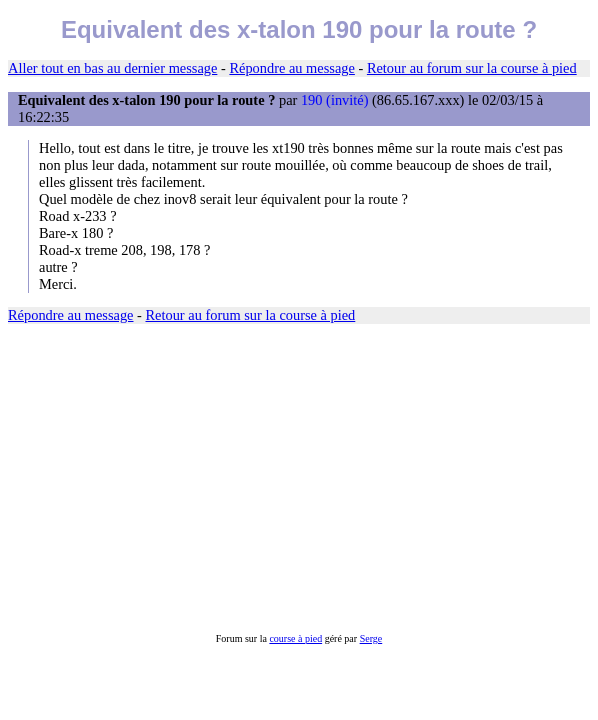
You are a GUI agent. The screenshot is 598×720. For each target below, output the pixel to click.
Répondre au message (291, 68)
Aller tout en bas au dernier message (112, 68)
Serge (371, 638)
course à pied (295, 638)
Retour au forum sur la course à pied (472, 68)
